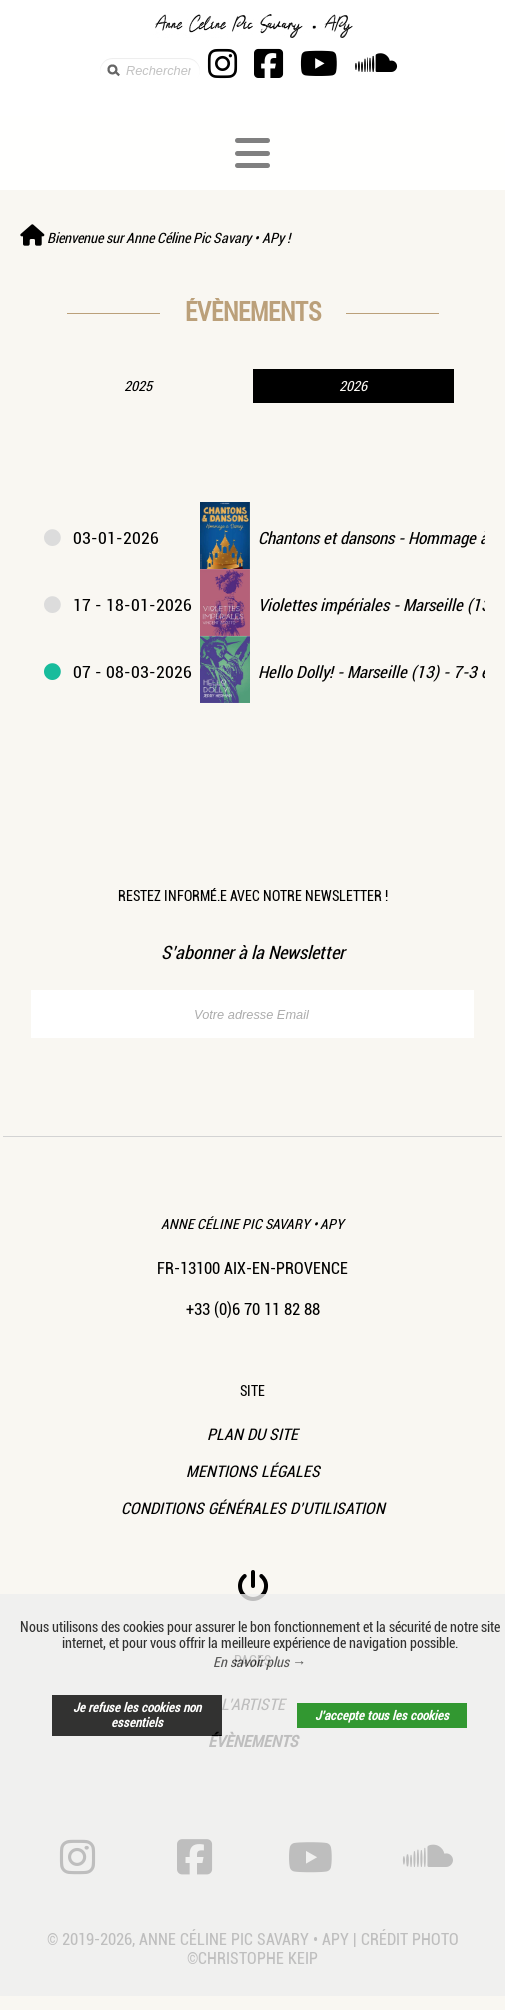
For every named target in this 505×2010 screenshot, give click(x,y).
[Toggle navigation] (252, 153)
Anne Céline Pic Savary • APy (252, 1224)
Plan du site (252, 1434)
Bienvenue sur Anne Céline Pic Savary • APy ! (155, 238)
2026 (353, 386)
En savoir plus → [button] (259, 1662)
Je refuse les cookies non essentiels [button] (137, 1715)
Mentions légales (253, 1471)
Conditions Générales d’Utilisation (253, 1508)
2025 (138, 386)
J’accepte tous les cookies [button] (382, 1715)
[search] (150, 70)
